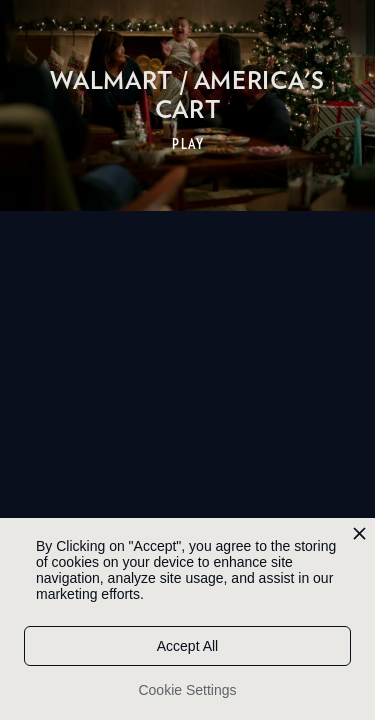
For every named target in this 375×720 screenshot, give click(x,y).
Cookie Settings (187, 690)
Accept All (187, 646)
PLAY (188, 144)
